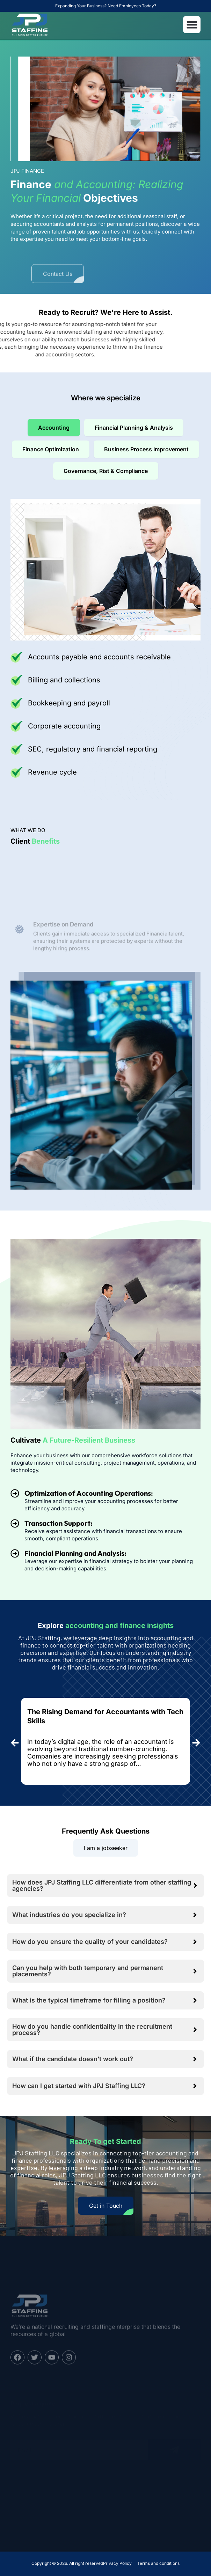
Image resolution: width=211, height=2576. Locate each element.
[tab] (54, 427)
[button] (192, 25)
